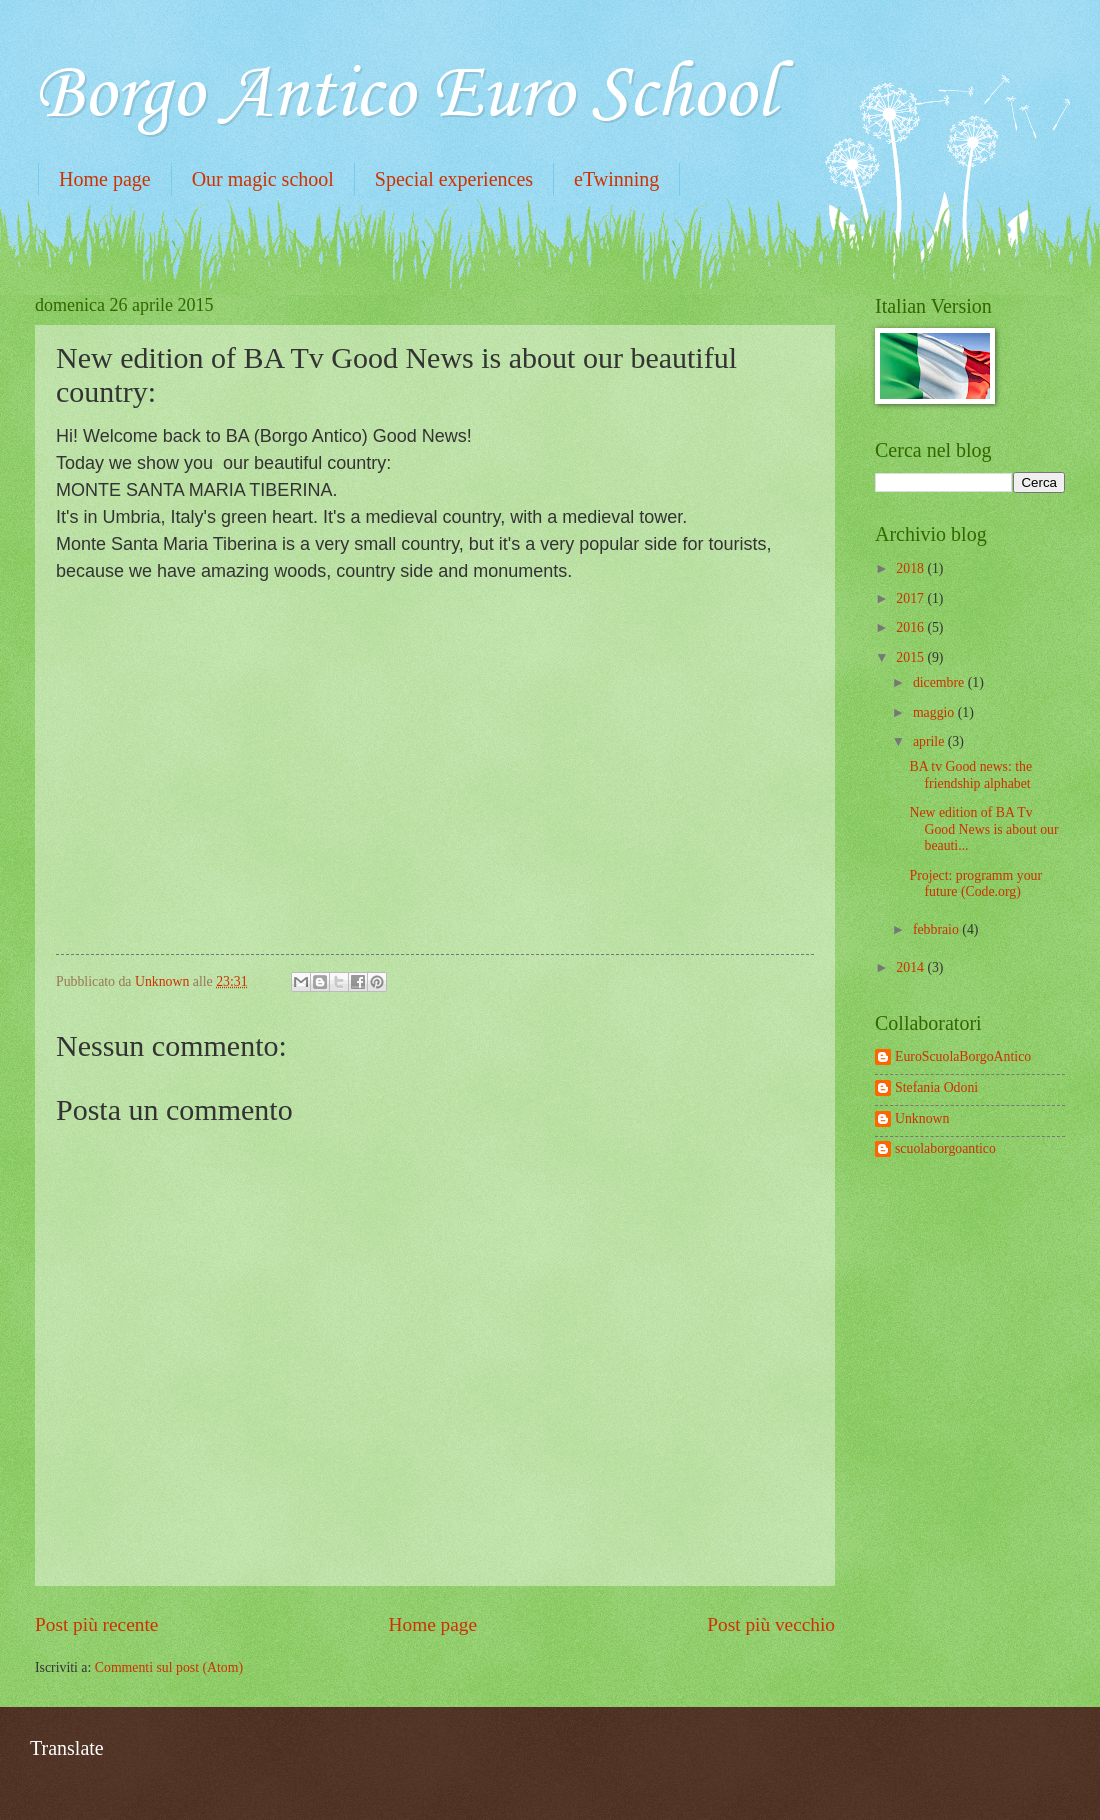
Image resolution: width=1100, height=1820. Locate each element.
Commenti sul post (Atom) (169, 1667)
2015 (911, 657)
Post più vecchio (771, 1624)
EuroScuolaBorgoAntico (963, 1056)
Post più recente (96, 1624)
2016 (911, 627)
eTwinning (616, 179)
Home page (105, 179)
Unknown (922, 1118)
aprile (930, 741)
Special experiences (454, 179)
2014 (911, 967)
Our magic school (263, 179)
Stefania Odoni (936, 1087)
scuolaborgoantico (945, 1148)
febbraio (937, 929)
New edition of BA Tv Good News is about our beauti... (983, 829)
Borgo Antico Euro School (405, 95)
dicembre (940, 682)
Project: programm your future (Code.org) (975, 884)
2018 (911, 568)
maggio (935, 712)
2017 (911, 598)
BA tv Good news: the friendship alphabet (970, 775)
